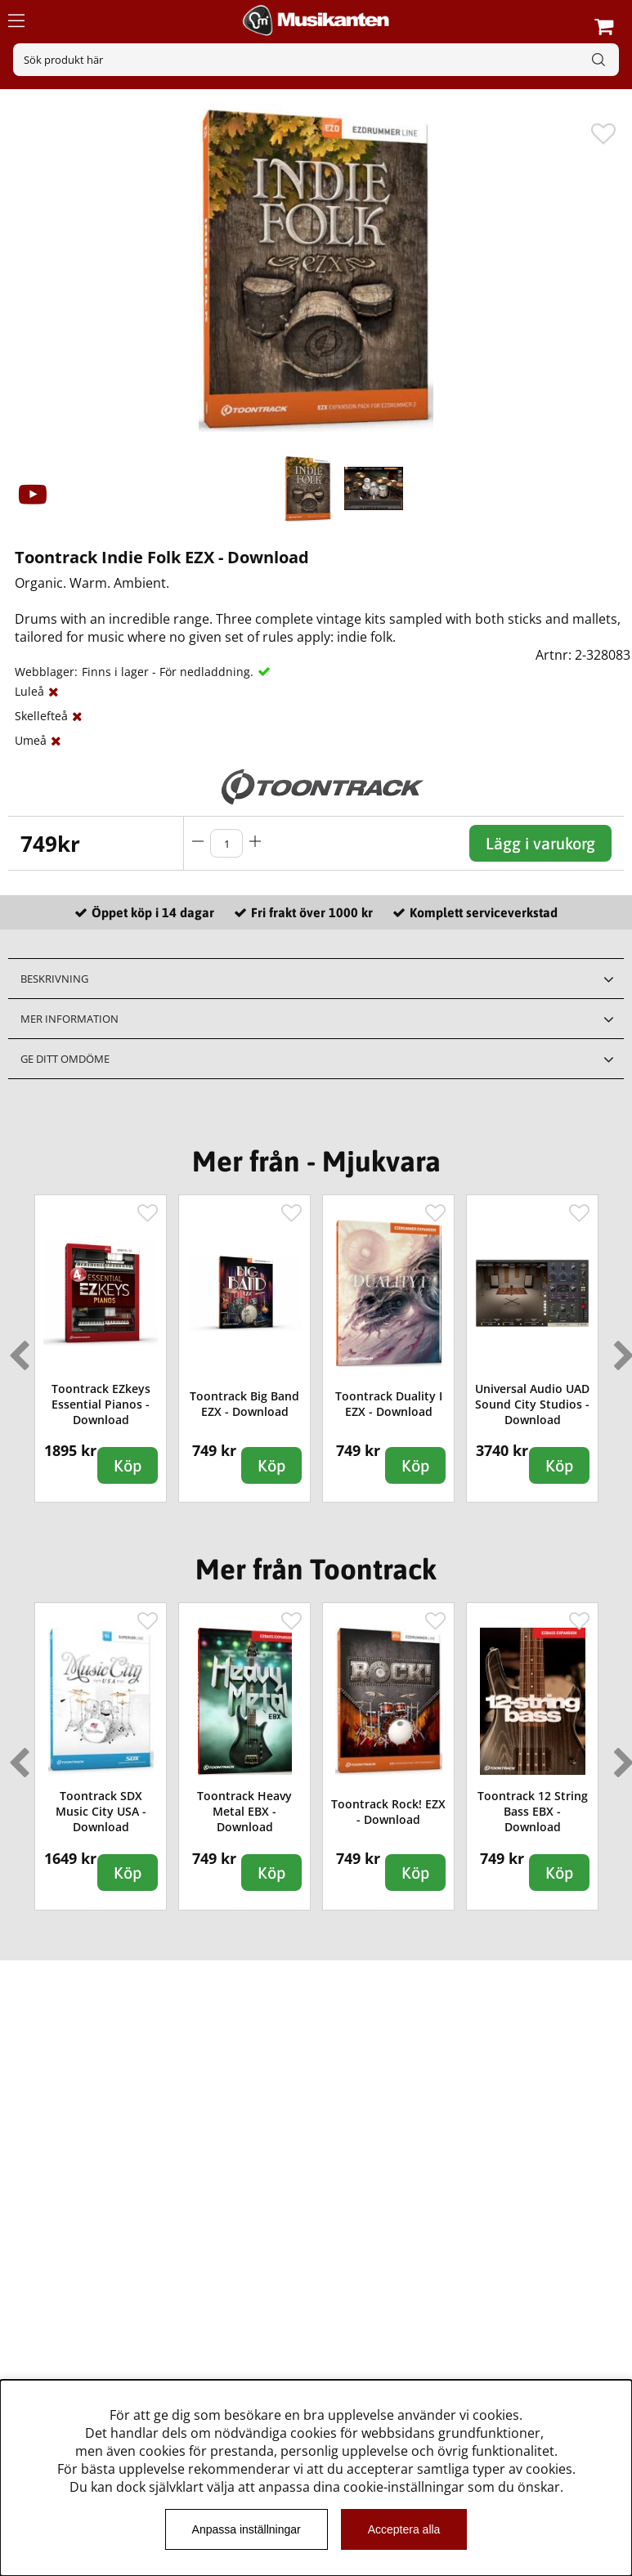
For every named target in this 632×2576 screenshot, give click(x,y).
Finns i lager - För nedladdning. (167, 671)
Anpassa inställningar (246, 2529)
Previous (15, 1349)
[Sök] (316, 59)
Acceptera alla (404, 2529)
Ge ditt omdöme (65, 1058)
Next (620, 1349)
